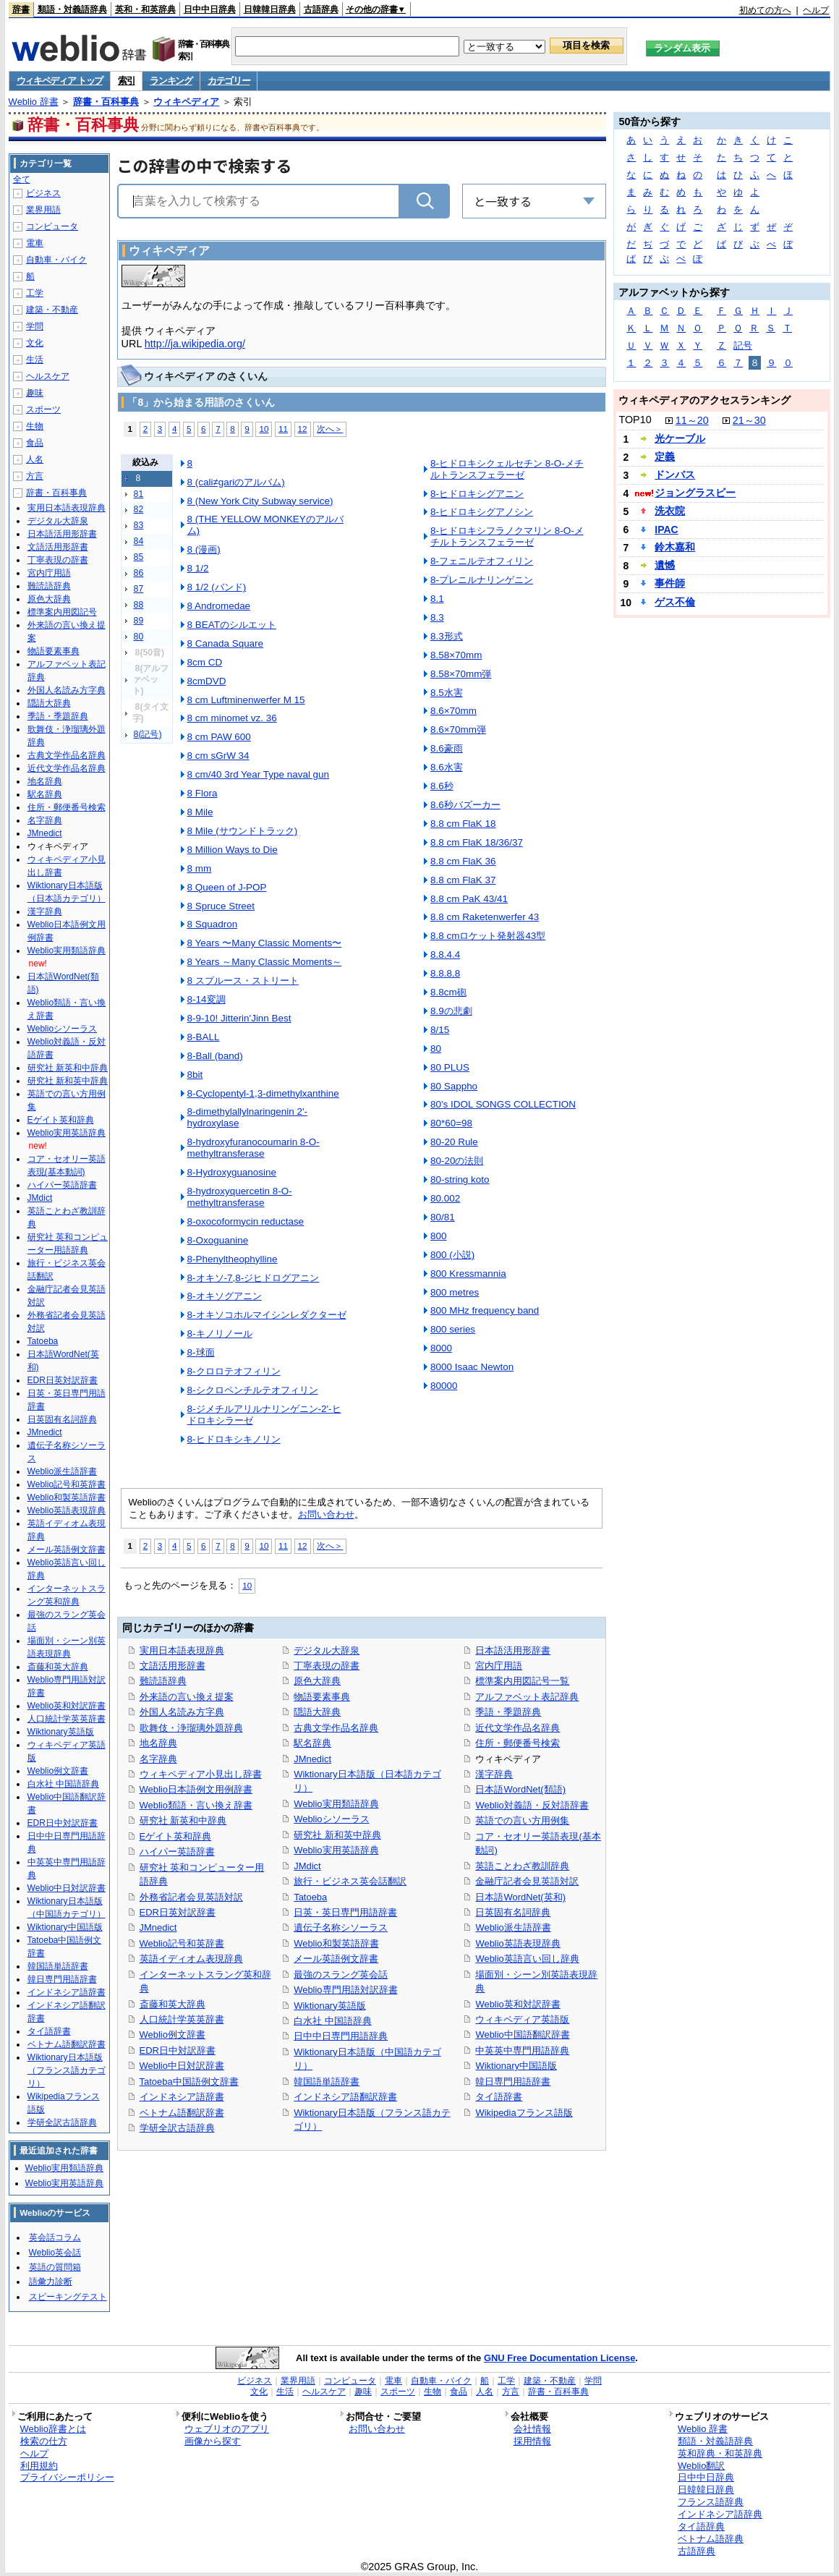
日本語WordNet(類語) (520, 1789)
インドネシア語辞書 (182, 2096)
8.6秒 (441, 786)
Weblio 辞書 (34, 101)
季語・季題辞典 (508, 1711)
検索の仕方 (43, 2441)
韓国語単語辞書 (326, 2081)
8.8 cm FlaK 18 (462, 823)
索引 (126, 80)
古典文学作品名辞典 (336, 1727)
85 (139, 557)
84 (139, 541)
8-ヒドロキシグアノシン (481, 511)
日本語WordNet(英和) (520, 1897)
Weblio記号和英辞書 (182, 1943)
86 (139, 573)
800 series (452, 1329)
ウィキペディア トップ (60, 80)
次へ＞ (330, 428)
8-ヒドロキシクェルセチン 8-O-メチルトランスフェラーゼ (507, 469)
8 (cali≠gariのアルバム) (236, 482)
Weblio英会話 (55, 2253)
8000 (441, 1348)
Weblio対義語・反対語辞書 (531, 1805)
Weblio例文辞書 (172, 2034)
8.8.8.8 (445, 973)
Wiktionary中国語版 (515, 2065)
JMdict (307, 1866)
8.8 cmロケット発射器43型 (487, 935)
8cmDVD (206, 681)
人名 (34, 459)
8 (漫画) (204, 549)
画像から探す (212, 2441)
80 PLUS (449, 1067)
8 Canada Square (225, 643)
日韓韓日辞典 (270, 9)
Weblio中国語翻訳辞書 (522, 2034)
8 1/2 (198, 568)
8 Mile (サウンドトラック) (242, 830)
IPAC (666, 529)
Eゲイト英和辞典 (176, 1836)
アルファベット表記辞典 (527, 1696)
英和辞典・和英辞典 (720, 2453)
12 (302, 428)
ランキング (171, 80)
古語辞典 (321, 9)
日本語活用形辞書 (512, 1650)
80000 (443, 1385)
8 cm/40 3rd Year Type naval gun (258, 774)
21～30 (749, 420)
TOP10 (634, 419)
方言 (34, 476)
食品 (34, 443)
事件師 (670, 583)
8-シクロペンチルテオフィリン (252, 1390)
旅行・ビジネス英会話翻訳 (350, 1881)
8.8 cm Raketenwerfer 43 (484, 916)
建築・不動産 (52, 310)
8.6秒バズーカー (465, 804)
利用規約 (39, 2465)
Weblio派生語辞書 (512, 1927)
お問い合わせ (326, 1514)
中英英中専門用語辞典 (522, 2050)
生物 (34, 426)
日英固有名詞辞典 (512, 1912)
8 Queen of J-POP (227, 887)
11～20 (692, 420)
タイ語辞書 (498, 2096)
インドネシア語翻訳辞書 (345, 2096)
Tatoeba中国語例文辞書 (189, 2081)
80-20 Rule (454, 1141)
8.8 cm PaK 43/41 (469, 898)
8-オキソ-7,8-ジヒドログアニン (253, 1277)
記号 (742, 345)
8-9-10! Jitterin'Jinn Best (239, 1018)
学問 (34, 326)
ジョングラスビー (695, 492)
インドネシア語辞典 (720, 2514)
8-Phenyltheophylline (232, 1259)
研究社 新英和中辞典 (183, 1820)
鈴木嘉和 (675, 547)
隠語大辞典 (317, 1711)
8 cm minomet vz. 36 (232, 718)
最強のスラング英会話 (341, 1974)
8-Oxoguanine (218, 1240)
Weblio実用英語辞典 (336, 1850)
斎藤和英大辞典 (172, 2004)
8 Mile (200, 812)
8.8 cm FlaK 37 (462, 880)
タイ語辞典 (701, 2526)
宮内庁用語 (498, 1665)
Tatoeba (310, 1897)
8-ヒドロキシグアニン (477, 493)
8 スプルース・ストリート (243, 980)
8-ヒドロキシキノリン (234, 1439)
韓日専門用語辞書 (512, 2081)
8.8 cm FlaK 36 (462, 861)
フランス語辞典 (711, 2501)
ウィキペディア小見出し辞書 (201, 1774)
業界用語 (43, 210)
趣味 (34, 393)
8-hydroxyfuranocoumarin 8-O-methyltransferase (253, 1147)
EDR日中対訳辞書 (178, 2050)
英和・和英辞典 (145, 9)
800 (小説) (452, 1254)
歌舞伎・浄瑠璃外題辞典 (191, 1727)
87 (139, 589)
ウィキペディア (186, 101)
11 (283, 428)
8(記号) (148, 734)
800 (438, 1235)
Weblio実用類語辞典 (336, 1803)
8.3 (437, 617)
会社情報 (532, 2428)
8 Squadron (212, 924)
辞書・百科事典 (106, 101)
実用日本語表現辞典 (182, 1650)
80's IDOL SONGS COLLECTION (503, 1104)
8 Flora (202, 793)
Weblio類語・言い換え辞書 (196, 1805)
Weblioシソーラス (331, 1819)
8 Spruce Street (221, 906)
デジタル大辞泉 (326, 1650)
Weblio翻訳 (701, 2465)
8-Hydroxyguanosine (231, 1172)
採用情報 (532, 2441)
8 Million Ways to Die (232, 849)
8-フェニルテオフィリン (481, 561)
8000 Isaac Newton (472, 1366)
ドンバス (675, 474)
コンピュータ (52, 226)
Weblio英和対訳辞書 (517, 2004)
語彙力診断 (50, 2282)
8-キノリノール (219, 1333)
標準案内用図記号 (62, 612)
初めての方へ (765, 10)
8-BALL (203, 1037)
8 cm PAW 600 (219, 736)
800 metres (454, 1292)
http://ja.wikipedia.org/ (195, 343)
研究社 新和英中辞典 (337, 1834)
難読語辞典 (163, 1680)
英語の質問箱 (55, 2267)
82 (139, 509)
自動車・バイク (56, 260)
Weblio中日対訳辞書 (182, 2065)
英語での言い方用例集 (522, 1820)
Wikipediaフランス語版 (523, 2112)
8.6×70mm (453, 710)
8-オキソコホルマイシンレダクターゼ (266, 1314)
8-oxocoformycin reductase (245, 1221)
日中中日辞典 (210, 9)
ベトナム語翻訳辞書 (182, 2112)
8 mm (199, 868)
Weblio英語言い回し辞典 (527, 1958)
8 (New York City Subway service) (260, 501)
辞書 (21, 9)
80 (139, 637)
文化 (34, 343)
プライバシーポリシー (67, 2477)
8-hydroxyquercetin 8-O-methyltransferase (239, 1197)
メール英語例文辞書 (336, 1958)
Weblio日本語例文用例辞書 (196, 1789)
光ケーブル (680, 438)
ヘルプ (816, 10)
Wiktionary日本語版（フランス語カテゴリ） (66, 2070)
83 (139, 525)
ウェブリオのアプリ (226, 2428)
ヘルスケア (47, 376)
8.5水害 (446, 692)
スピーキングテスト (68, 2297)
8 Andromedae (219, 605)
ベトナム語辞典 (711, 2538)
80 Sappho (453, 1086)
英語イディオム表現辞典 (191, 1958)
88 (139, 605)
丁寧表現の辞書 (326, 1665)
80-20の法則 (456, 1160)
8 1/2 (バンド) (217, 587)
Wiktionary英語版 (329, 2005)
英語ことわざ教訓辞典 (522, 1866)
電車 (34, 243)
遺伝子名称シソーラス (341, 1927)
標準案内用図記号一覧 (522, 1680)
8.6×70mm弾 (458, 729)
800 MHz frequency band (484, 1310)
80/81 (442, 1217)
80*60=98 (451, 1123)
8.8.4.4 (445, 954)
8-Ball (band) (215, 1055)
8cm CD (205, 662)
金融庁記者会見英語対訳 (527, 1881)
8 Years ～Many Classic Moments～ (264, 961)
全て (21, 179)
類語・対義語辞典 (72, 9)
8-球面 (201, 1352)
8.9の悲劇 (451, 1011)
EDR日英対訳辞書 (178, 1912)
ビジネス (43, 193)
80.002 (445, 1198)
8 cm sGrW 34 (218, 755)
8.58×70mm (456, 655)
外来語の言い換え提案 (187, 1696)
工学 (34, 293)
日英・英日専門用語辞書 (345, 1912)
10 (263, 428)
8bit (195, 1074)
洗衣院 (670, 511)
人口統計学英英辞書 (182, 2019)
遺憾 (665, 565)
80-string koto (460, 1179)
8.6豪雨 (446, 748)
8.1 (437, 598)
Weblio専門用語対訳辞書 (345, 1989)
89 (139, 621)
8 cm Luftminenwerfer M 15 (246, 699)
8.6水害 (446, 767)
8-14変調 (206, 999)
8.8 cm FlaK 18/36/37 (476, 842)
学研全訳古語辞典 (177, 2127)
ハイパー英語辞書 (177, 1851)
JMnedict (158, 1927)
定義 (665, 456)
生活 (34, 359)
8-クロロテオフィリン (234, 1371)
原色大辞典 (317, 1680)
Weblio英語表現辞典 (517, 1943)
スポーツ (43, 409)
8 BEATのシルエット (231, 624)
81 (139, 494)
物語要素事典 (322, 1696)
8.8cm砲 (448, 992)
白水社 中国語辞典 (333, 2020)
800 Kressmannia (468, 1273)
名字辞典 (158, 1759)
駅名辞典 (312, 1743)
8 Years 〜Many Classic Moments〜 (264, 943)
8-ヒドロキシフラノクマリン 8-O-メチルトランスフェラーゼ (507, 536)
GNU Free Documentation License (559, 2357)
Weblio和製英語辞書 (336, 1943)
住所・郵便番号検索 (517, 1743)
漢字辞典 (494, 1774)
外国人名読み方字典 (182, 1711)
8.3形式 (446, 636)
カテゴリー (229, 80)
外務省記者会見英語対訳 (191, 1897)
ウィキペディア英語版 (522, 2019)
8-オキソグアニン (224, 1296)
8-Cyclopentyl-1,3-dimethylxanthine (263, 1093)
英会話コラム (55, 2237)
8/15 (439, 1029)
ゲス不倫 (675, 602)
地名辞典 (158, 1743)
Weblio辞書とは (53, 2428)
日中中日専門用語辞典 (341, 2036)
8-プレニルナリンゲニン (481, 579)
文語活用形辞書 (172, 1665)
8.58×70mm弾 (460, 673)
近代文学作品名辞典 (517, 1727)
